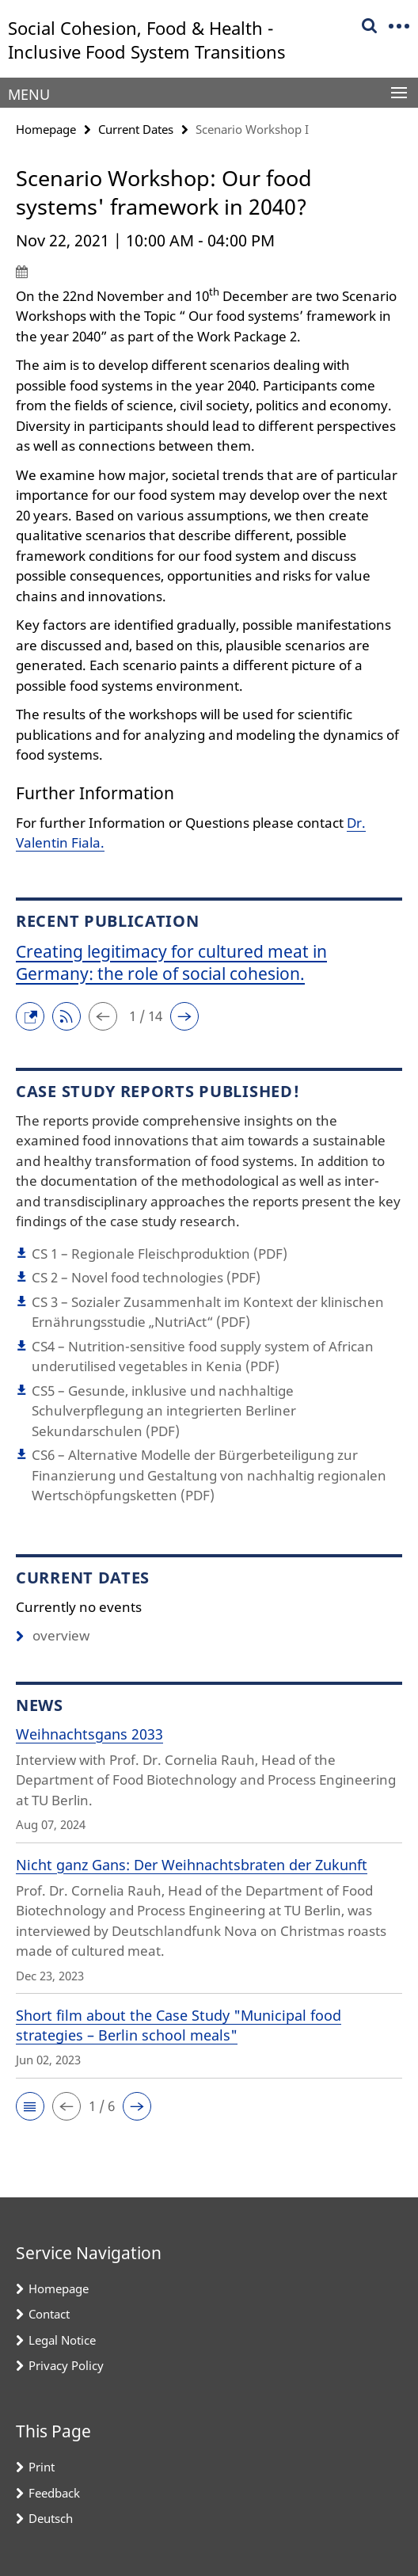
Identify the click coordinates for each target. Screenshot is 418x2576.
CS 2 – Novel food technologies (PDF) (146, 1277)
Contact (49, 2314)
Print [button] (41, 2467)
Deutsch (50, 2518)
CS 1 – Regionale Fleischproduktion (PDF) (159, 1253)
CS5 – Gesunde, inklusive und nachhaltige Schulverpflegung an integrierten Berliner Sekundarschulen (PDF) (164, 1410)
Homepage (46, 129)
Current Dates (135, 129)
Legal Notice (62, 2340)
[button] (34, 1014)
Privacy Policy (66, 2365)
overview (52, 1635)
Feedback (54, 2493)
